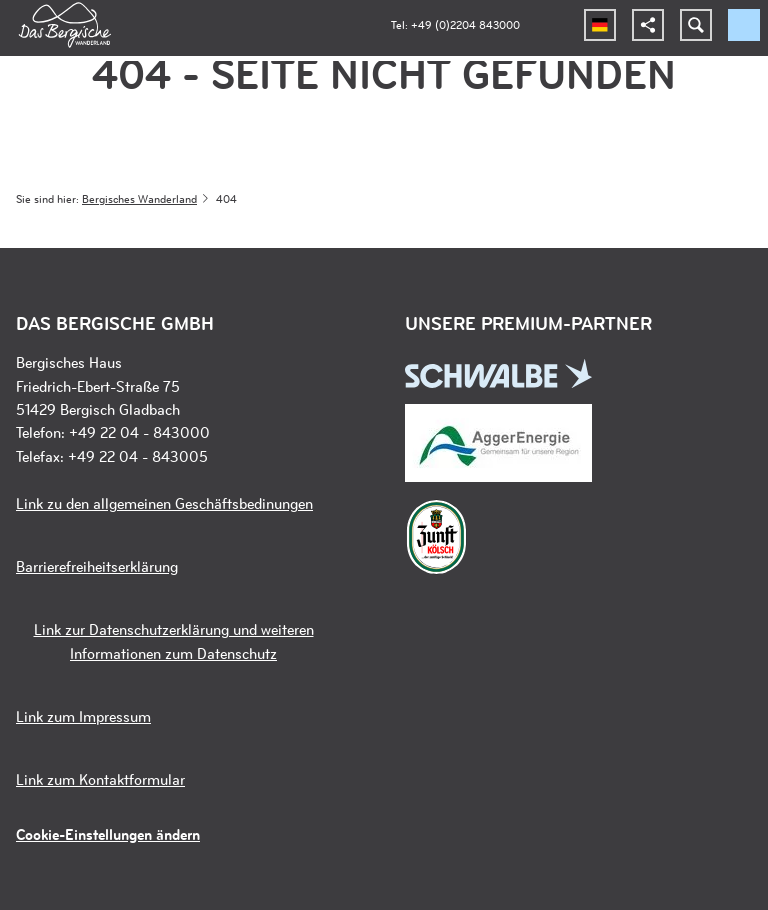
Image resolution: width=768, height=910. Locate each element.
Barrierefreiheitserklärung (97, 566)
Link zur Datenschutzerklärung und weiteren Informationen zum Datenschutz (174, 641)
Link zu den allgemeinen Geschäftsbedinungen (164, 503)
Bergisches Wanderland (139, 198)
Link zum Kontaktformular (100, 779)
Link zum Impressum (83, 716)
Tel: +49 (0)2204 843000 (455, 24)
